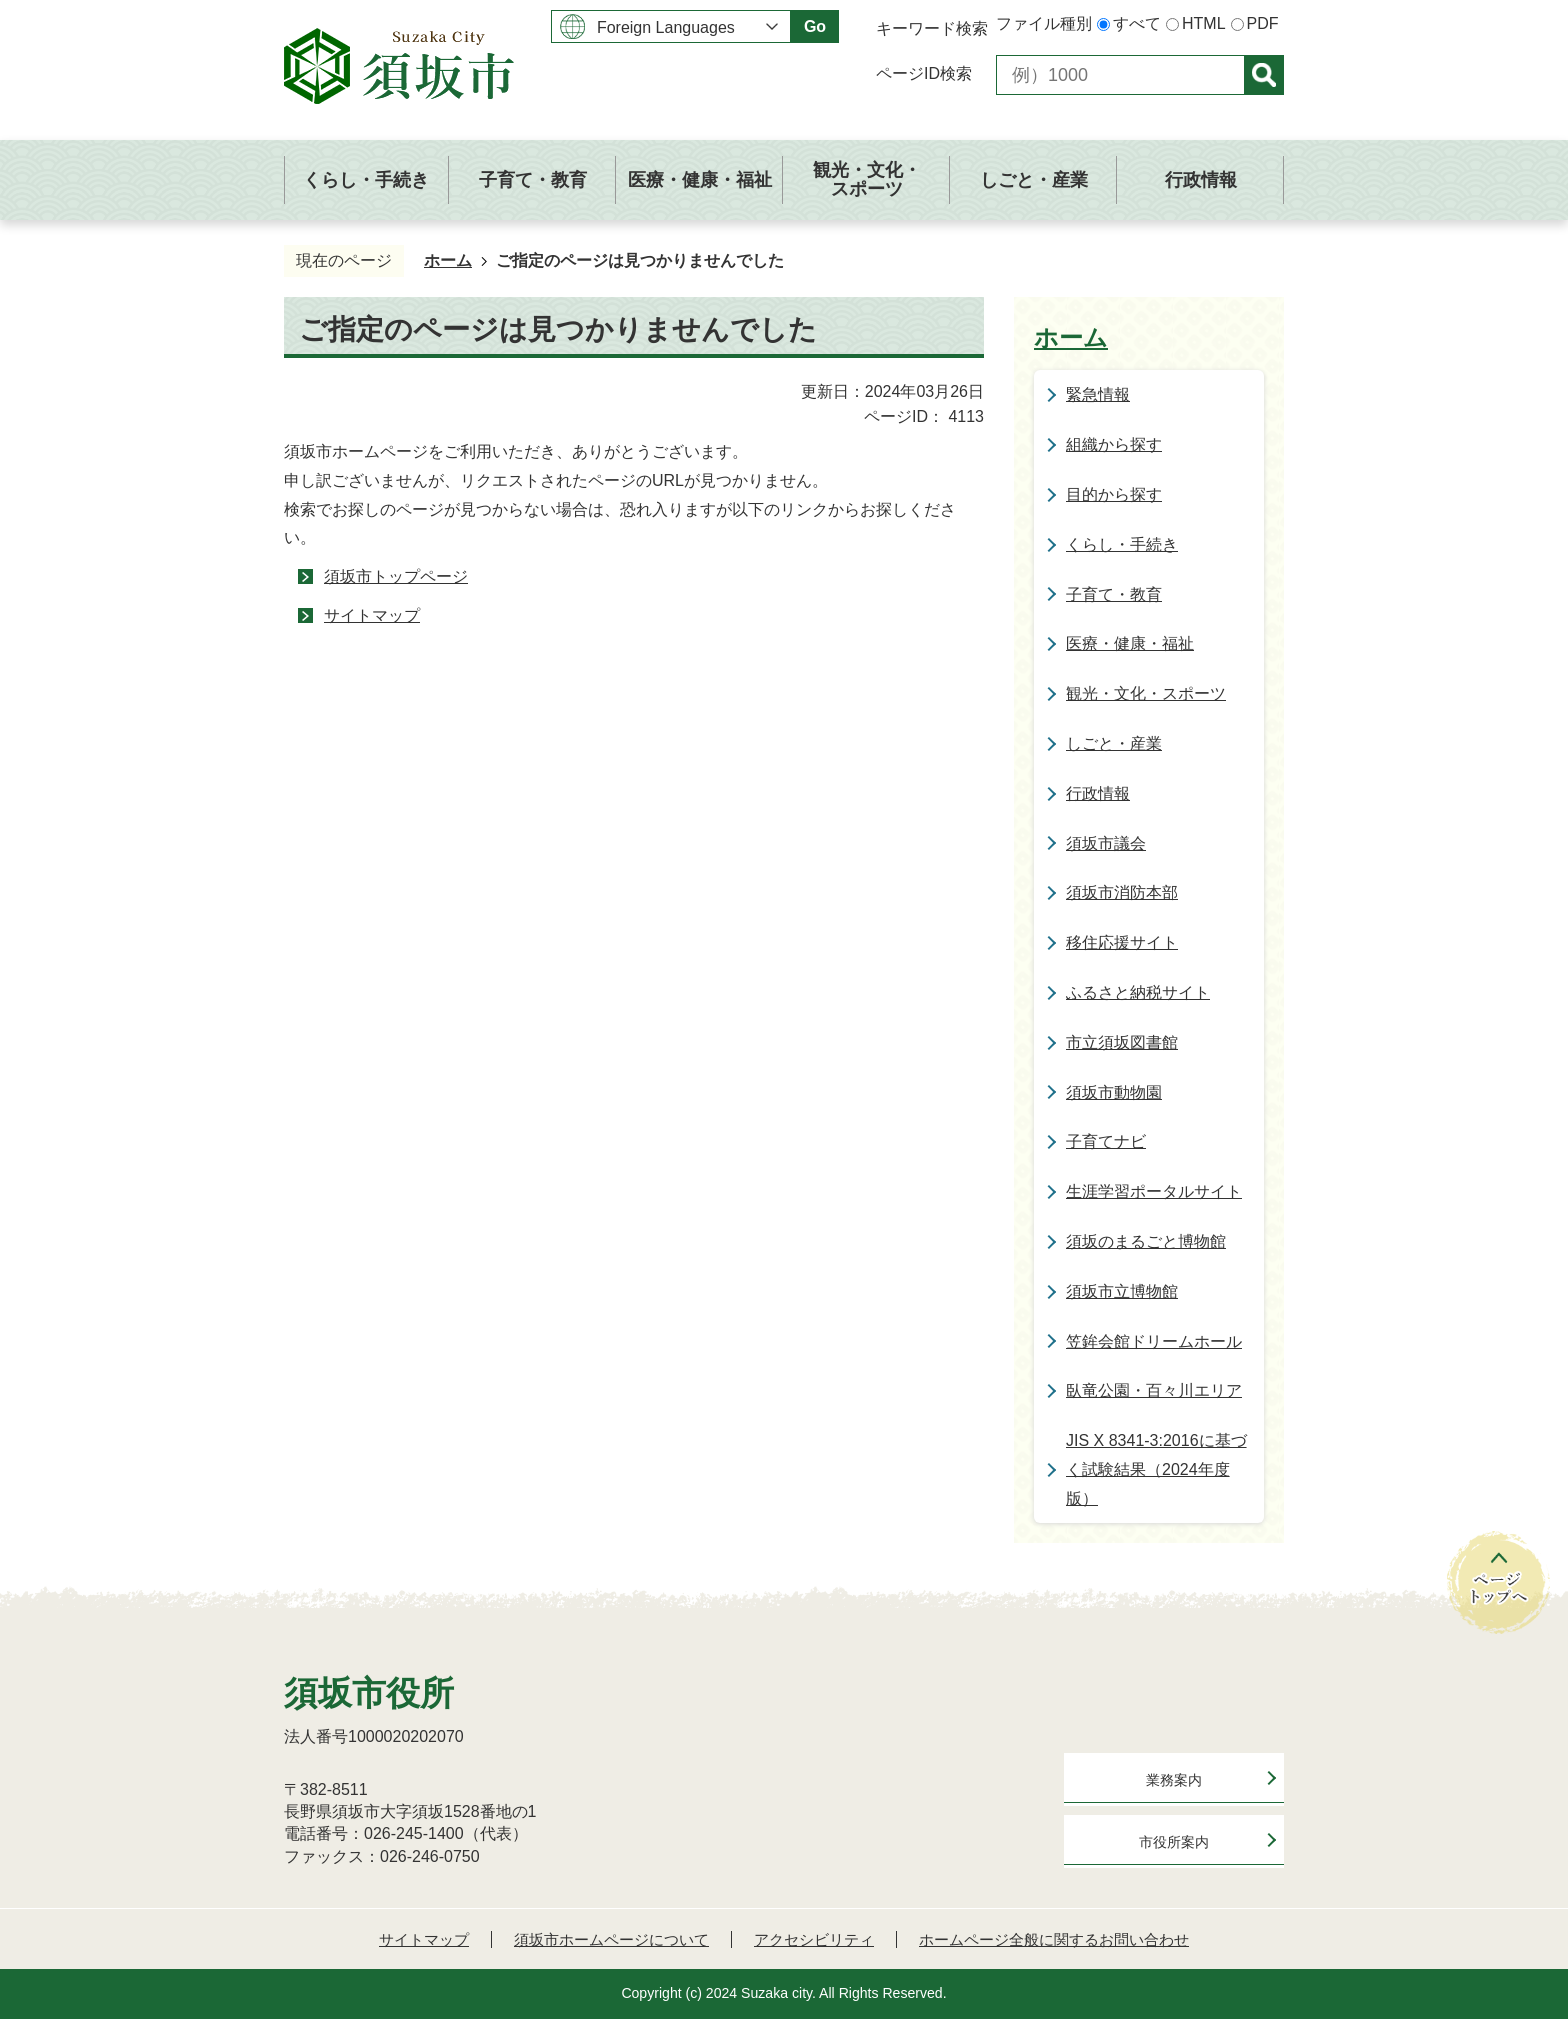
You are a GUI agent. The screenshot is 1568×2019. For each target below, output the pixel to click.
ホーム (448, 260)
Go (815, 26)
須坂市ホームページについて (611, 1939)
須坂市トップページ (396, 576)
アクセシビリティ (814, 1939)
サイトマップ (372, 615)
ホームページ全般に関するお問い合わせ (1054, 1939)
